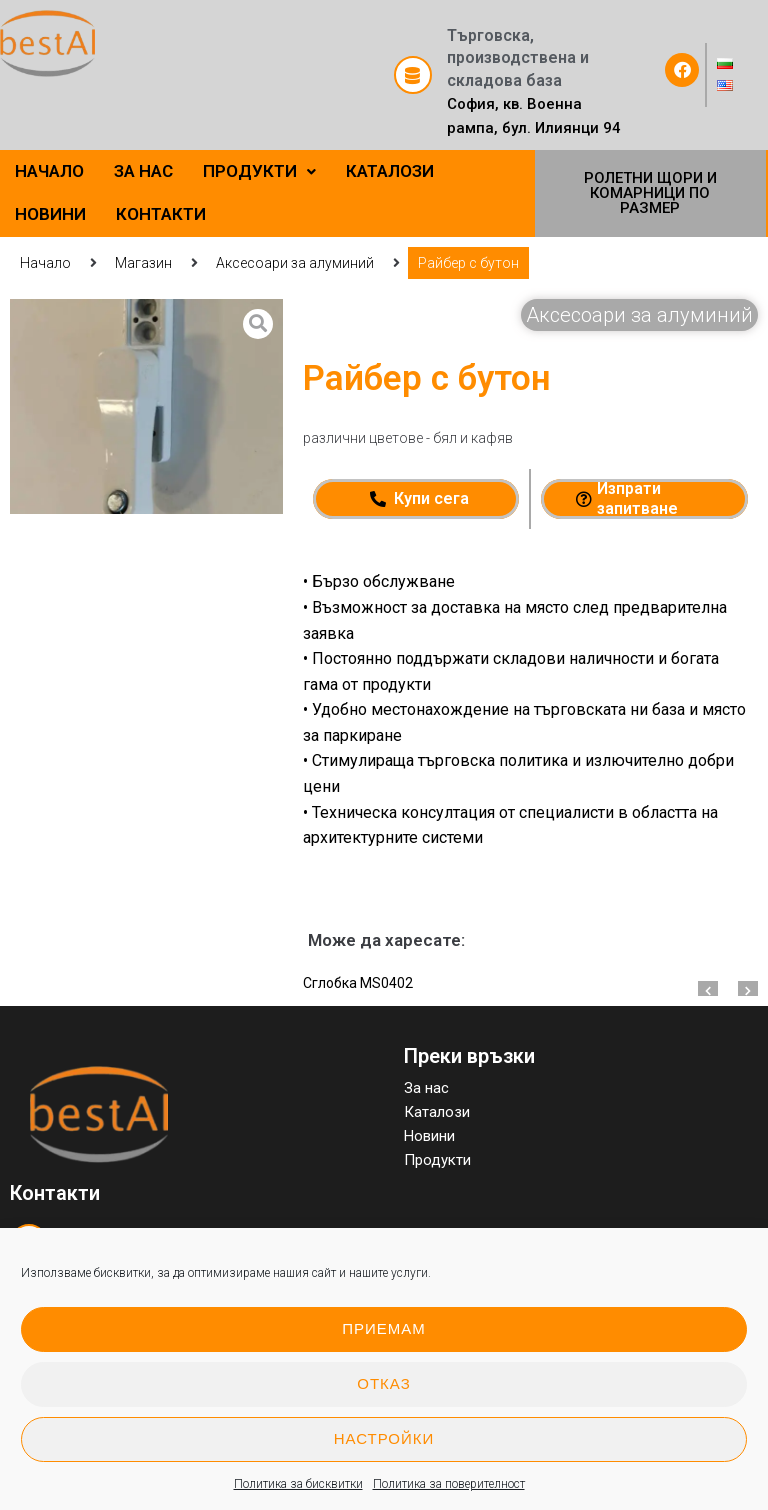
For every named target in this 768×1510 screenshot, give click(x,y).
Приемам (384, 1328)
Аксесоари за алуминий (295, 263)
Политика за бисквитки (298, 1484)
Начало (45, 263)
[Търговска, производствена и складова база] (413, 75)
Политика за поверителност (449, 1484)
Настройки (384, 1438)
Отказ (383, 1383)
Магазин (143, 263)
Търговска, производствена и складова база (518, 58)
